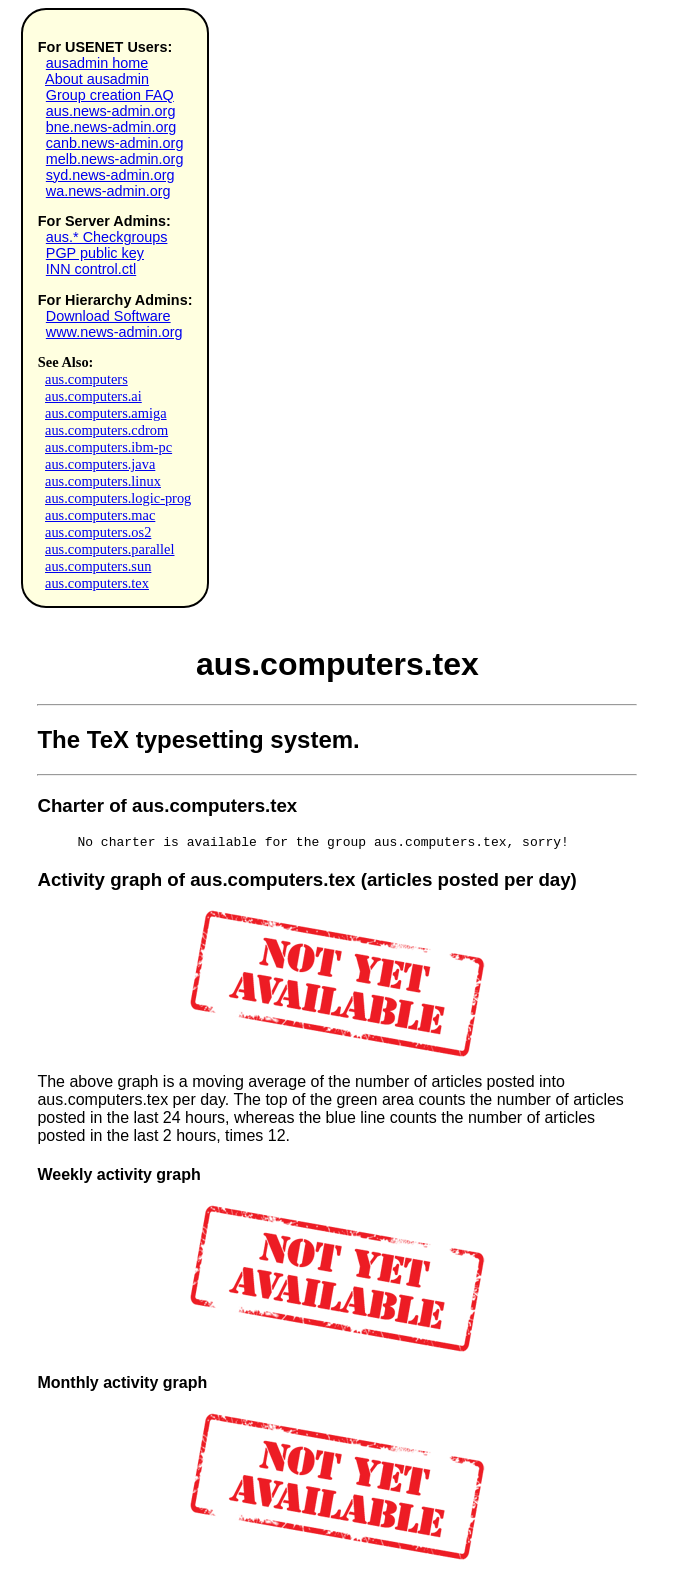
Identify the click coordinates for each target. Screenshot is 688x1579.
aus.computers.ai (93, 396)
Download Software (108, 316)
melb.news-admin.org (115, 159)
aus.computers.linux (103, 481)
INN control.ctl (91, 269)
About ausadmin (97, 79)
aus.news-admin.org (111, 111)
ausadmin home (97, 63)
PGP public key (95, 253)
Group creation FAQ (110, 95)
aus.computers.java (100, 464)
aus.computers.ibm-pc (108, 447)
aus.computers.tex (97, 583)
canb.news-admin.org (115, 143)
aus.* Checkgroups (107, 237)
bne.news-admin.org (111, 127)
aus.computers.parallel (109, 549)
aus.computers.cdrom (106, 430)
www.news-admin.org (114, 332)
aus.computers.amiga (105, 413)
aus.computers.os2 (98, 532)
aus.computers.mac (100, 515)
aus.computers (86, 379)
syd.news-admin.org (110, 175)
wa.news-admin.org (108, 191)
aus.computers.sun (98, 566)
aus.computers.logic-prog (118, 498)
